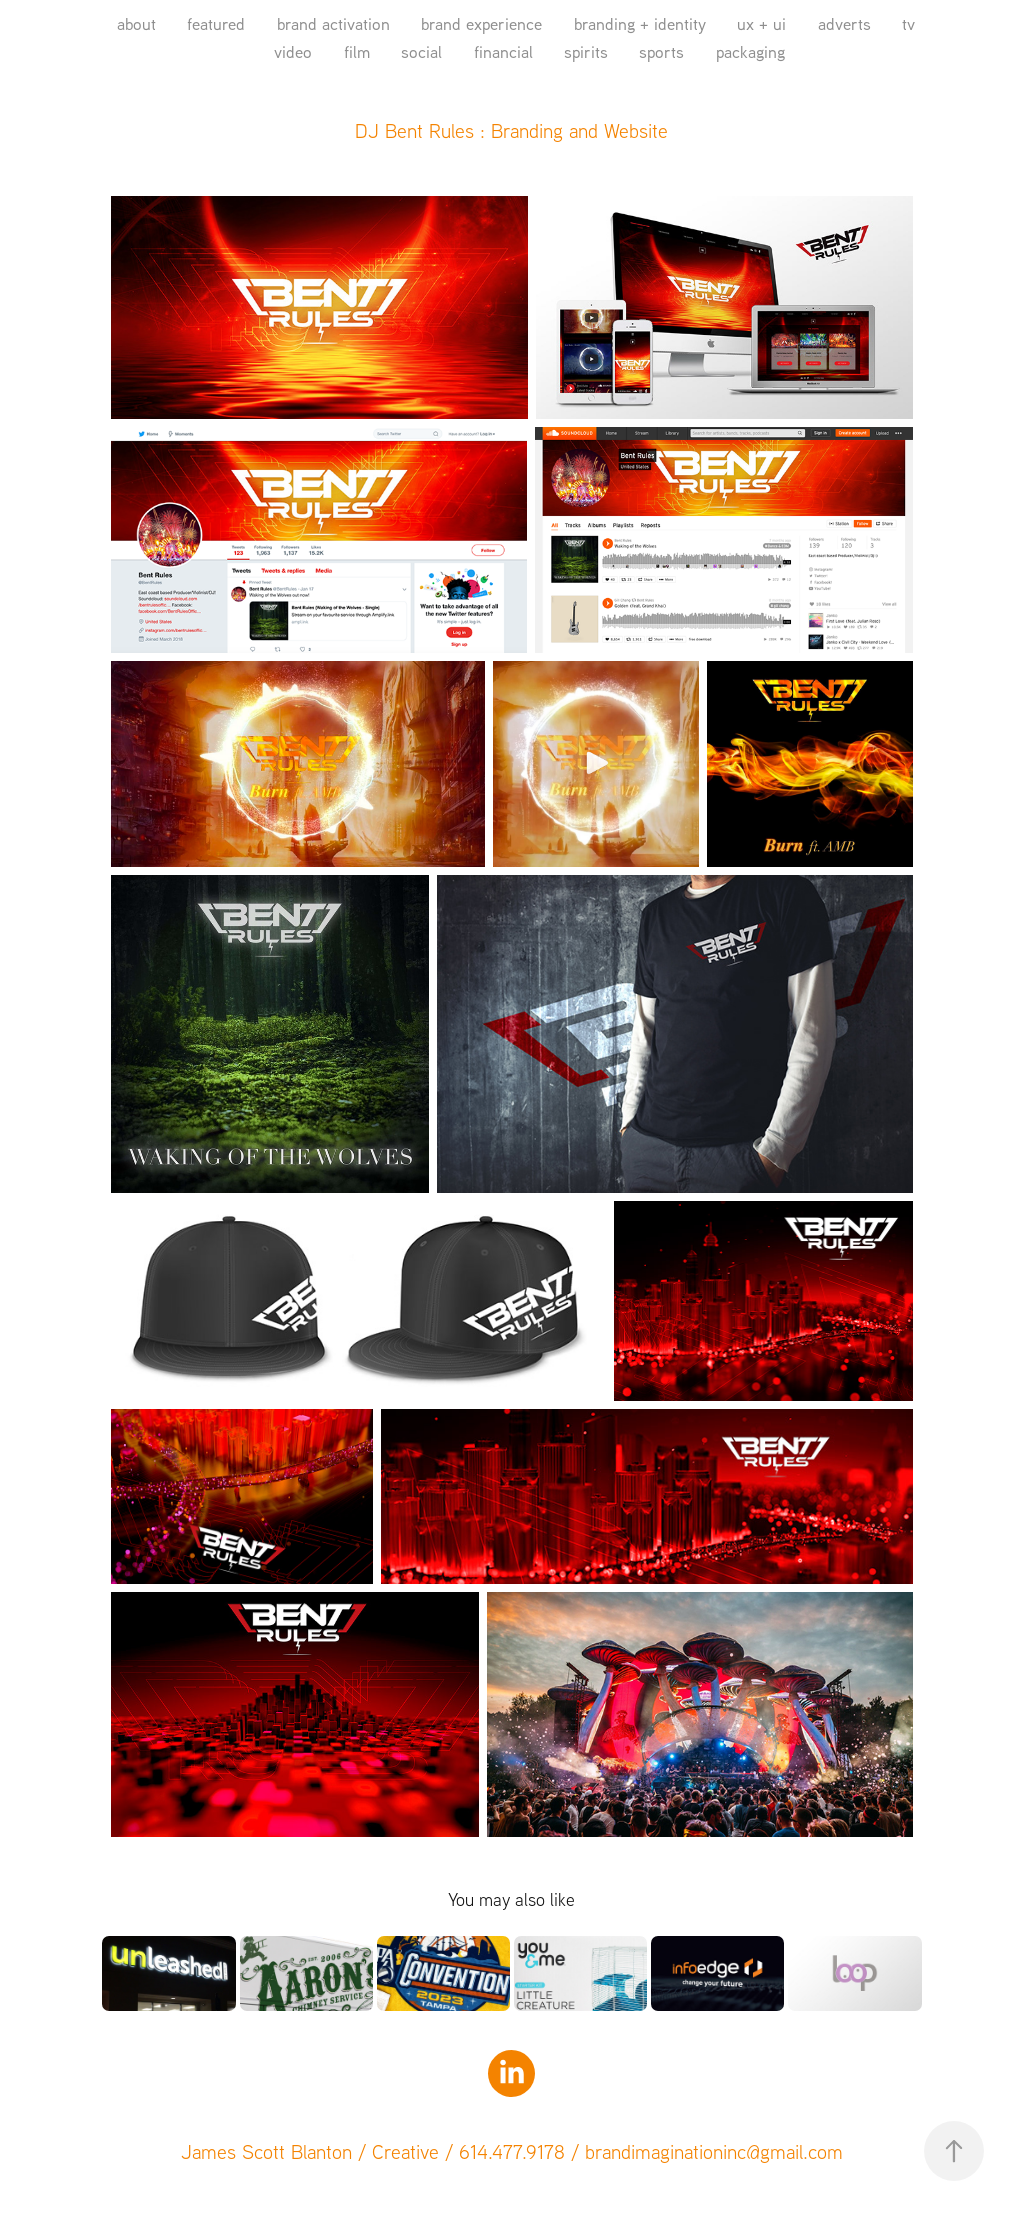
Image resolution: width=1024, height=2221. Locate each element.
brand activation (333, 23)
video (293, 51)
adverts (844, 23)
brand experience (481, 23)
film (357, 51)
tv (908, 23)
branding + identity (640, 23)
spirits (586, 51)
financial (503, 51)
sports (661, 51)
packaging (750, 51)
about (136, 23)
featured (216, 23)
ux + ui (761, 23)
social (421, 51)
